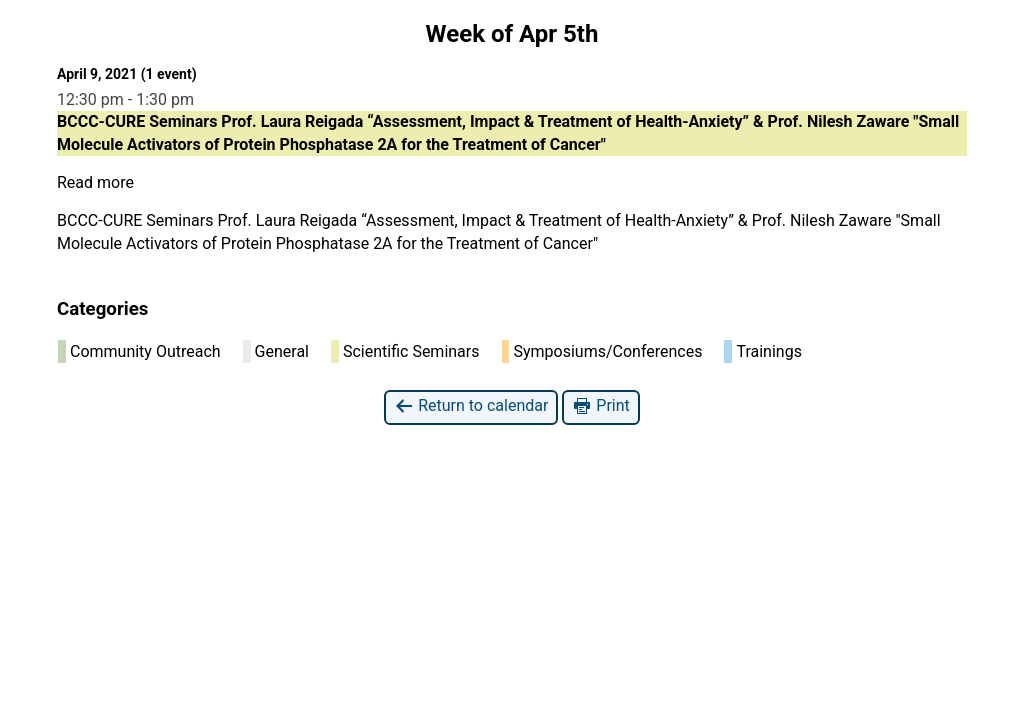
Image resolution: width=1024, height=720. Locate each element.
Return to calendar (471, 406)
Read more (95, 182)
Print (600, 406)
